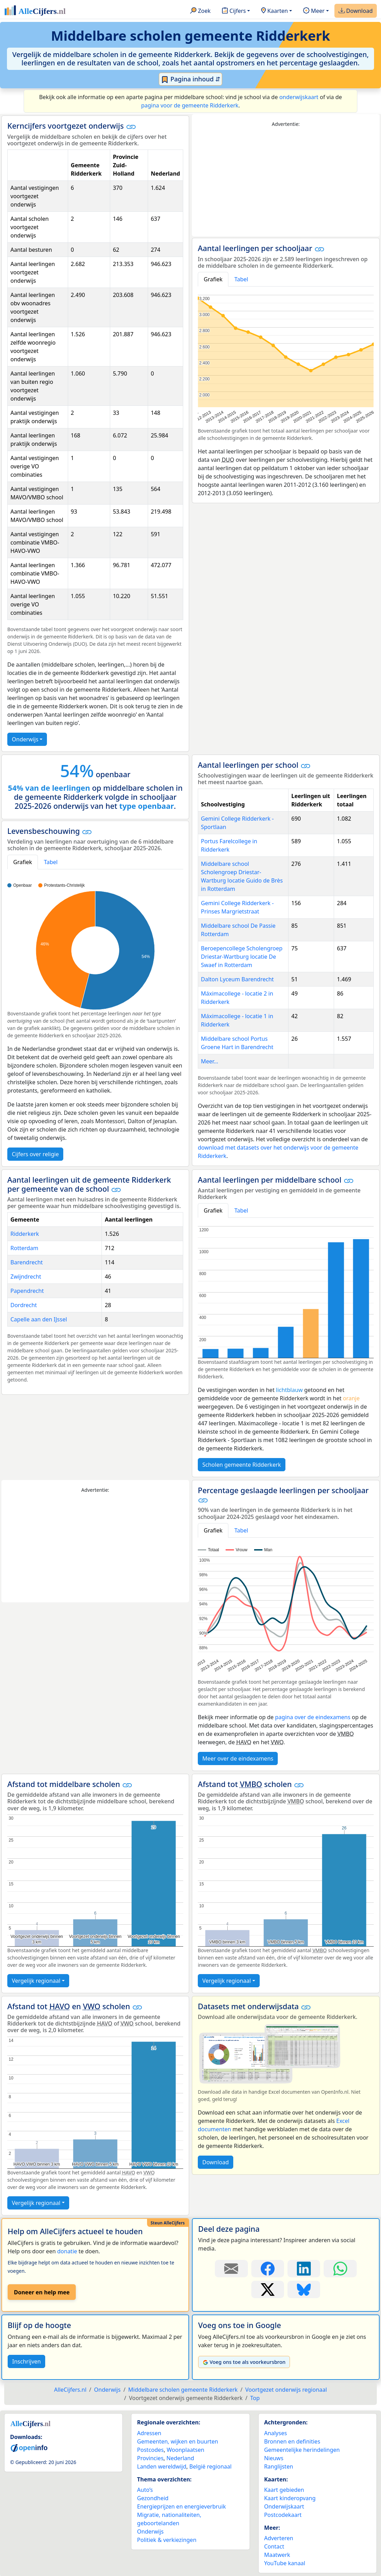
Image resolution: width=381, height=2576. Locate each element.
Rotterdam (24, 1248)
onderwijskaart (298, 97)
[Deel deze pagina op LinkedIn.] (303, 2268)
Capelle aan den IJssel (38, 1319)
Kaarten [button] (274, 11)
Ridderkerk (24, 1234)
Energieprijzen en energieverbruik (181, 2506)
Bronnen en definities (292, 2441)
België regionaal (210, 2466)
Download (356, 11)
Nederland (180, 2458)
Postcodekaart (283, 2515)
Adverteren (278, 2538)
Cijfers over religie (35, 1154)
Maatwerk (277, 2555)
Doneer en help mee (42, 2292)
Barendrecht (26, 1262)
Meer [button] (313, 11)
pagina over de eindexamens (312, 1717)
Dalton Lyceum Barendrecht (237, 979)
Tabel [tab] (241, 279)
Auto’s (145, 2490)
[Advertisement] (285, 182)
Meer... (209, 1061)
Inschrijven (26, 2361)
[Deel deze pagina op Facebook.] (267, 2268)
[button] (131, 126)
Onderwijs (25, 739)
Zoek (200, 11)
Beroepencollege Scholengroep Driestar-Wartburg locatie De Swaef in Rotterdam (242, 956)
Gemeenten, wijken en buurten (177, 2441)
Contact (274, 2546)
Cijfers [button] (234, 11)
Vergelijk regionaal (36, 1981)
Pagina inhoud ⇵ (191, 79)
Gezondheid (152, 2498)
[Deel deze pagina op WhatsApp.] (340, 2268)
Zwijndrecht (25, 1276)
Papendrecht (27, 1291)
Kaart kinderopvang (290, 2498)
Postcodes (150, 2450)
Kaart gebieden (284, 2490)
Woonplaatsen (185, 2450)
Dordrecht (23, 1305)
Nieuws (273, 2458)
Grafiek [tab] (213, 279)
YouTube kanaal (284, 2563)
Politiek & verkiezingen (166, 2540)
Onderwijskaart (284, 2506)
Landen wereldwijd (161, 2466)
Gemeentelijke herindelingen (302, 2450)
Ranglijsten (278, 2466)
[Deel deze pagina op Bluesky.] (303, 2289)
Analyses (275, 2433)
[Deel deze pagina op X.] (267, 2289)
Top (255, 2398)
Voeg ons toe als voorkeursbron (244, 2362)
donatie (67, 2251)
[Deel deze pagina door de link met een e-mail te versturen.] (231, 2268)
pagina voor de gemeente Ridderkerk (189, 105)
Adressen (149, 2433)
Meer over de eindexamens (237, 1758)
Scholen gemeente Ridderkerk (241, 1464)
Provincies (150, 2458)
